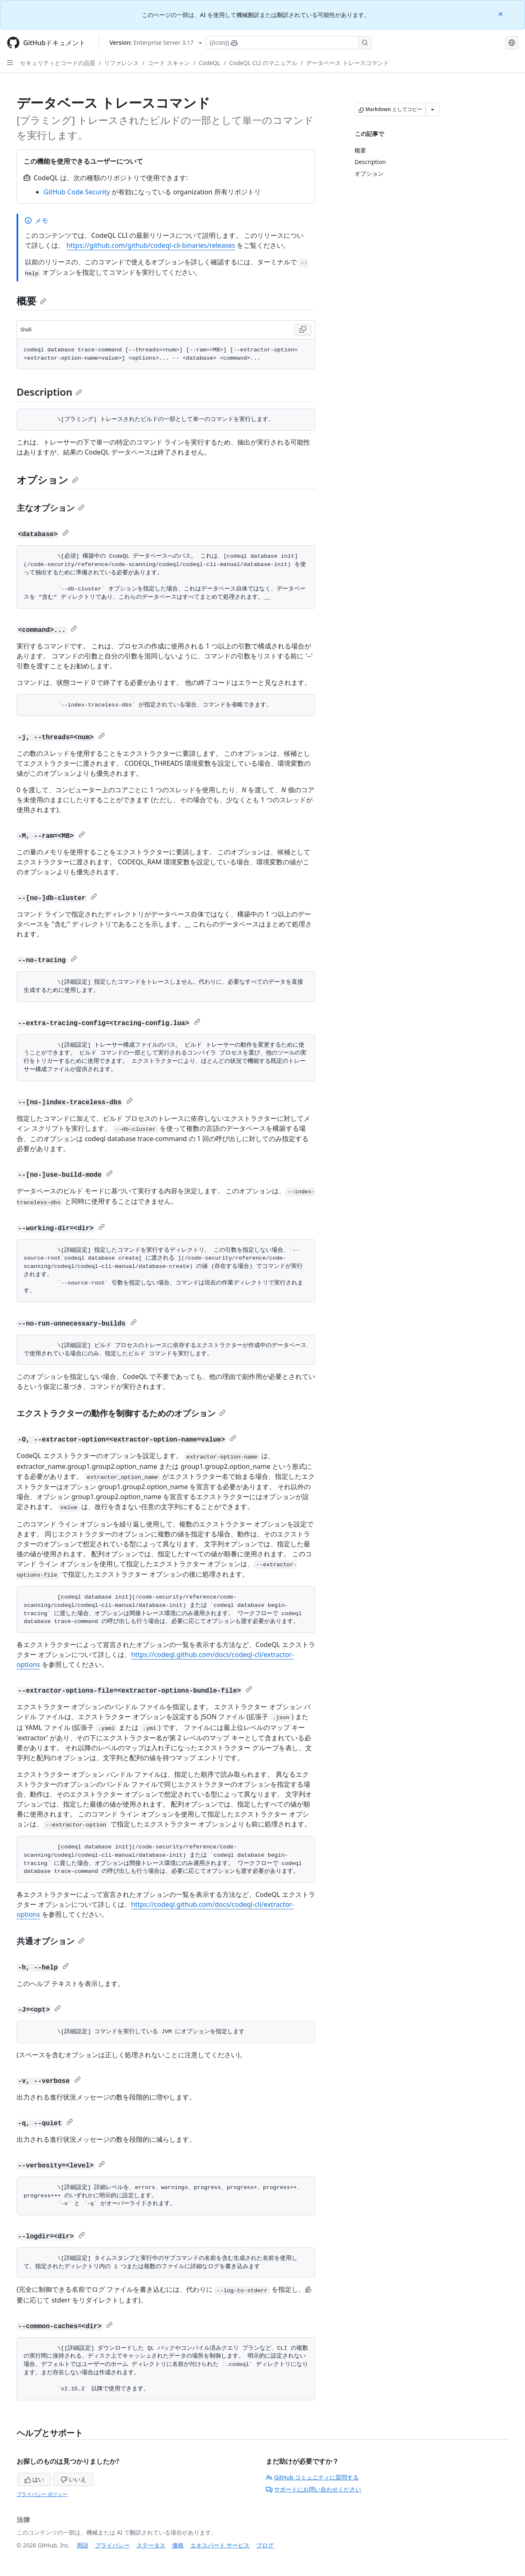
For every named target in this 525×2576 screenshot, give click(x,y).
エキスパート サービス (220, 2545)
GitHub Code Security (77, 191)
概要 (31, 300)
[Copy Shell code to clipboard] (302, 330)
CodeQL (209, 63)
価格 (178, 2545)
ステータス (150, 2545)
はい (34, 2479)
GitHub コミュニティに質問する (312, 2477)
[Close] (501, 13)
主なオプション (51, 507)
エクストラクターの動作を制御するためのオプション (121, 1413)
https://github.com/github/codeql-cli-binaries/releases (150, 245)
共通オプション (51, 1941)
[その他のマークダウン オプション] (432, 109)
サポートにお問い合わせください (313, 2489)
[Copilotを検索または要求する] (289, 42)
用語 (82, 2545)
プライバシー (112, 2545)
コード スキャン (169, 63)
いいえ (73, 2479)
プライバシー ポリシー (42, 2494)
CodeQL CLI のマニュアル (263, 63)
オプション (47, 479)
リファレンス (121, 63)
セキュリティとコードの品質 (57, 63)
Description (49, 392)
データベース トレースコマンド (347, 63)
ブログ (265, 2545)
